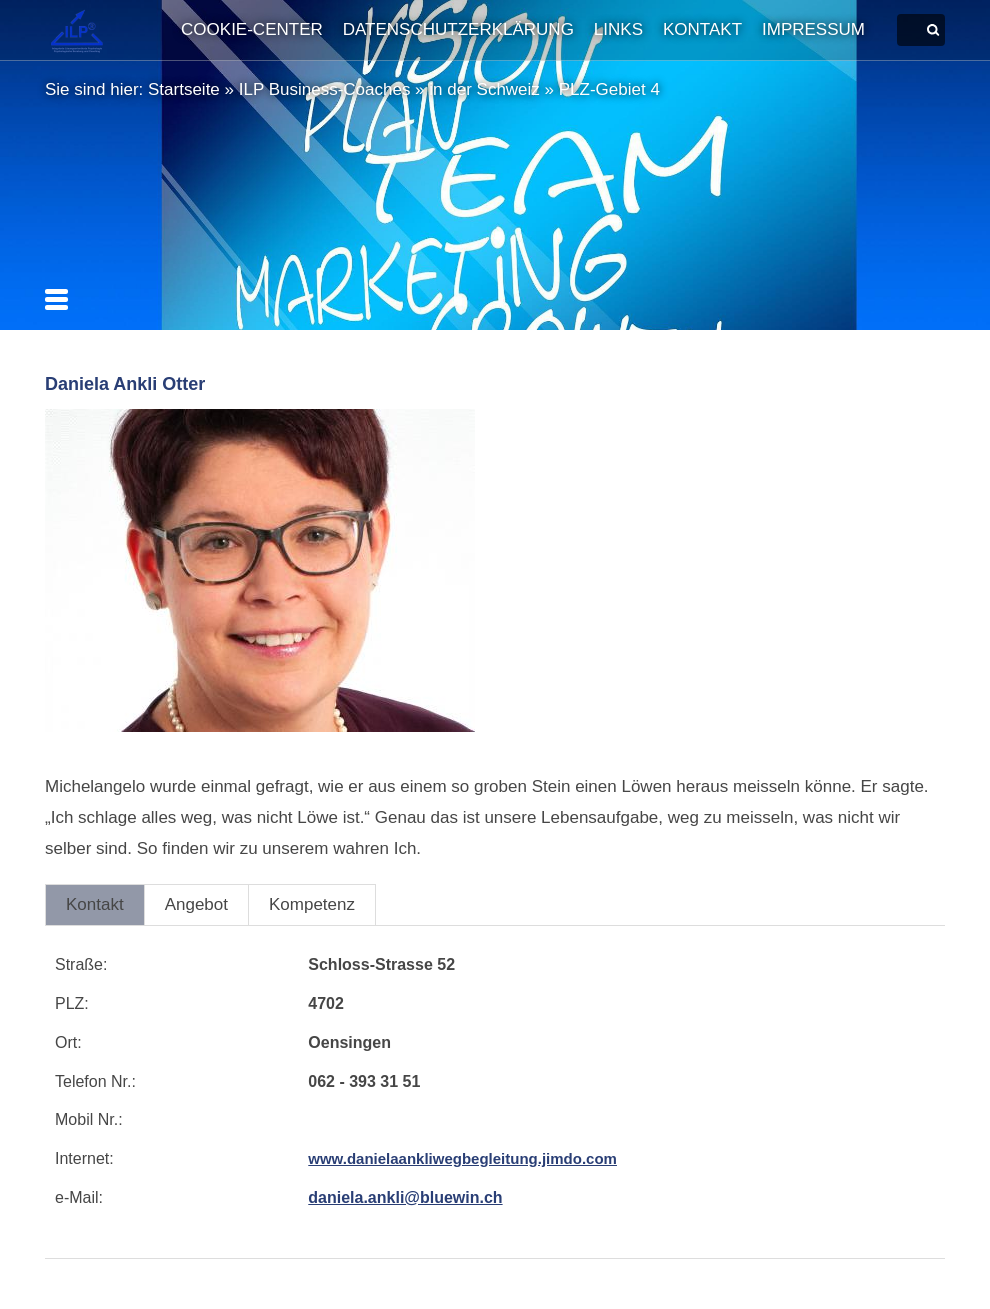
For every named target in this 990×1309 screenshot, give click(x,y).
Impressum (813, 29)
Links (618, 29)
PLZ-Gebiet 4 (609, 89)
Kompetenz (312, 904)
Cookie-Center (252, 29)
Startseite (184, 89)
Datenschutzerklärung (458, 29)
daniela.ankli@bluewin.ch (405, 1197)
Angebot (196, 904)
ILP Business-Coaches (325, 89)
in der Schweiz (484, 89)
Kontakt (702, 29)
